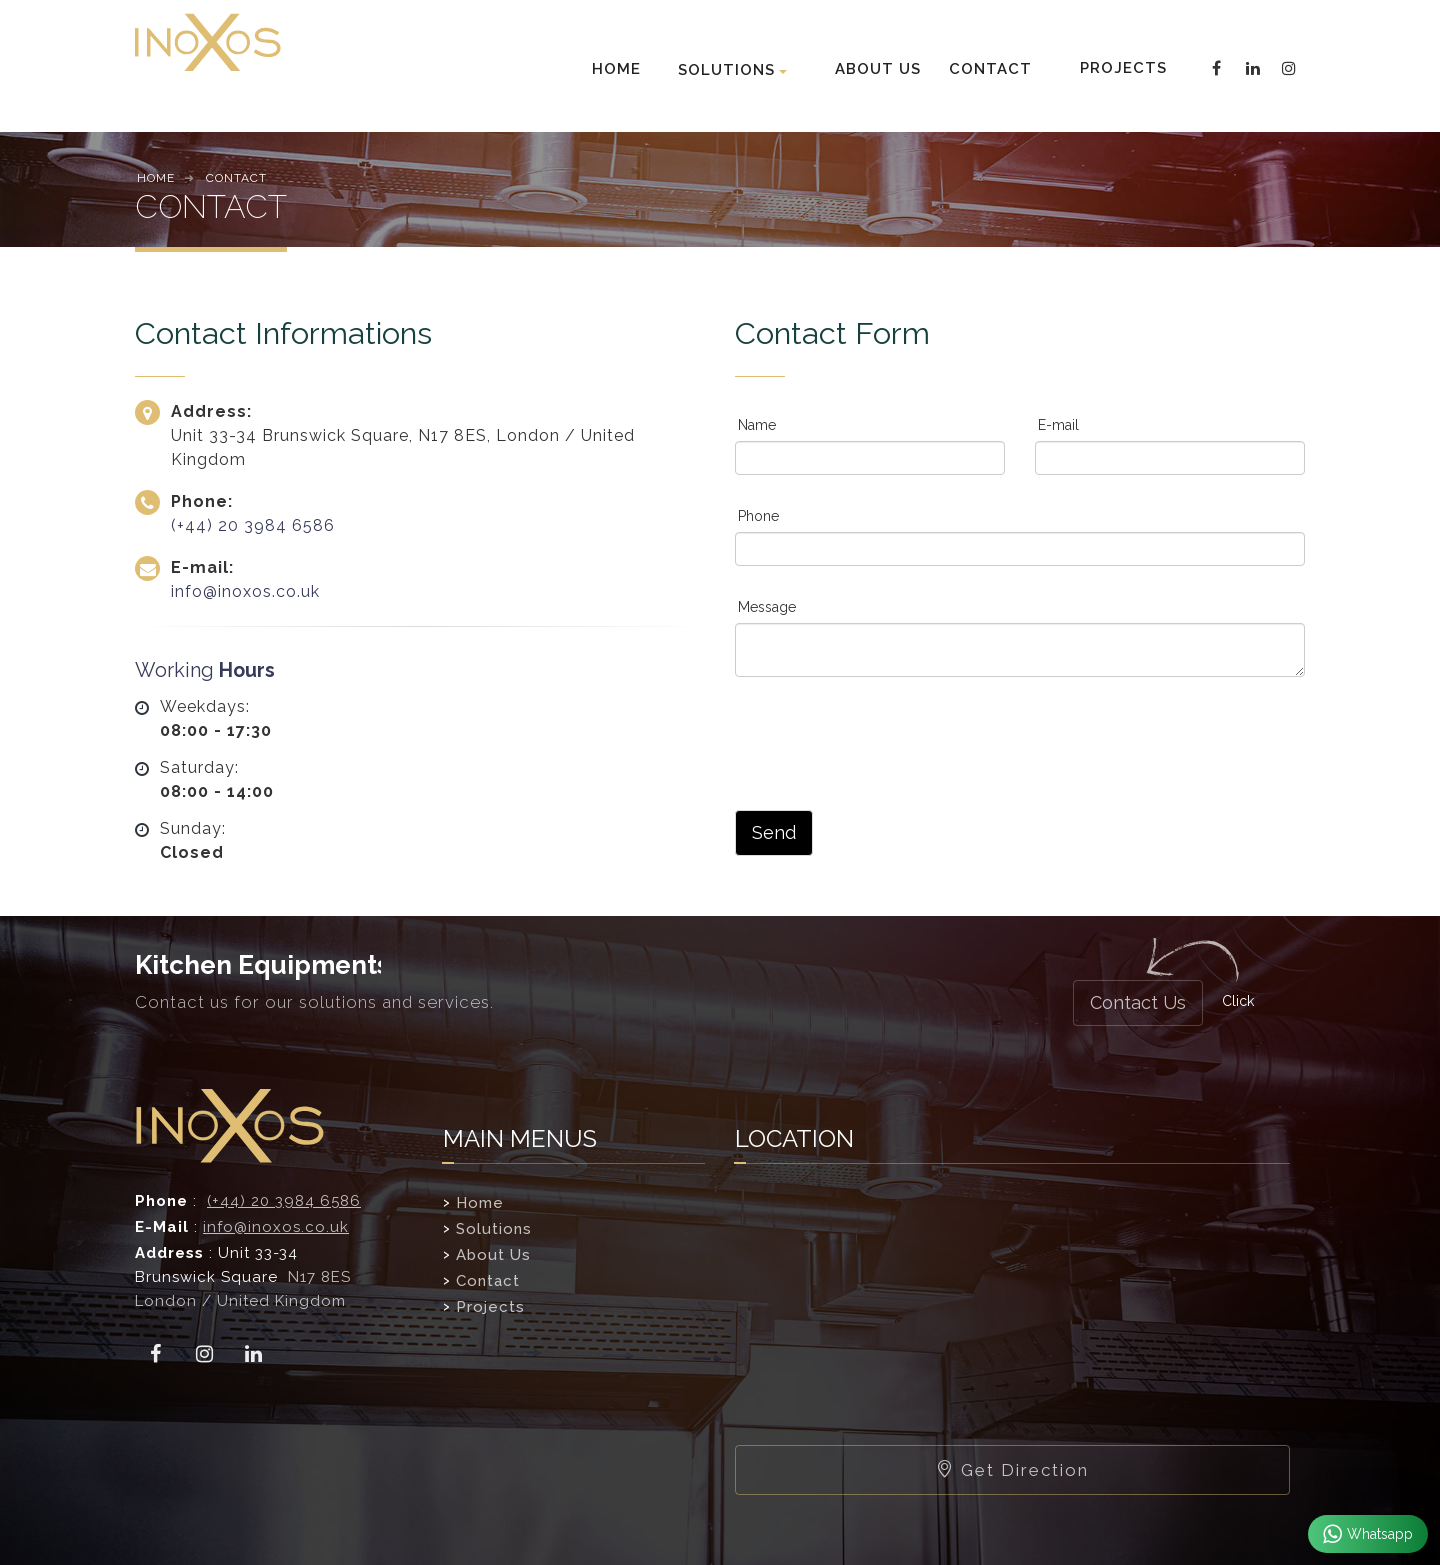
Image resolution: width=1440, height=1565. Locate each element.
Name (757, 425)
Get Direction (1012, 1470)
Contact (488, 1281)
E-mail (1058, 425)
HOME (616, 69)
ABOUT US (878, 69)
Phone (758, 516)
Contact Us (1138, 1002)
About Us (493, 1255)
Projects (490, 1307)
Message (767, 607)
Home (480, 1203)
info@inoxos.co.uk (245, 591)
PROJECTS (1121, 68)
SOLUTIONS (726, 70)
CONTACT (990, 69)
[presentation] (887, 741)
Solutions (494, 1229)
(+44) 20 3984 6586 (253, 525)
